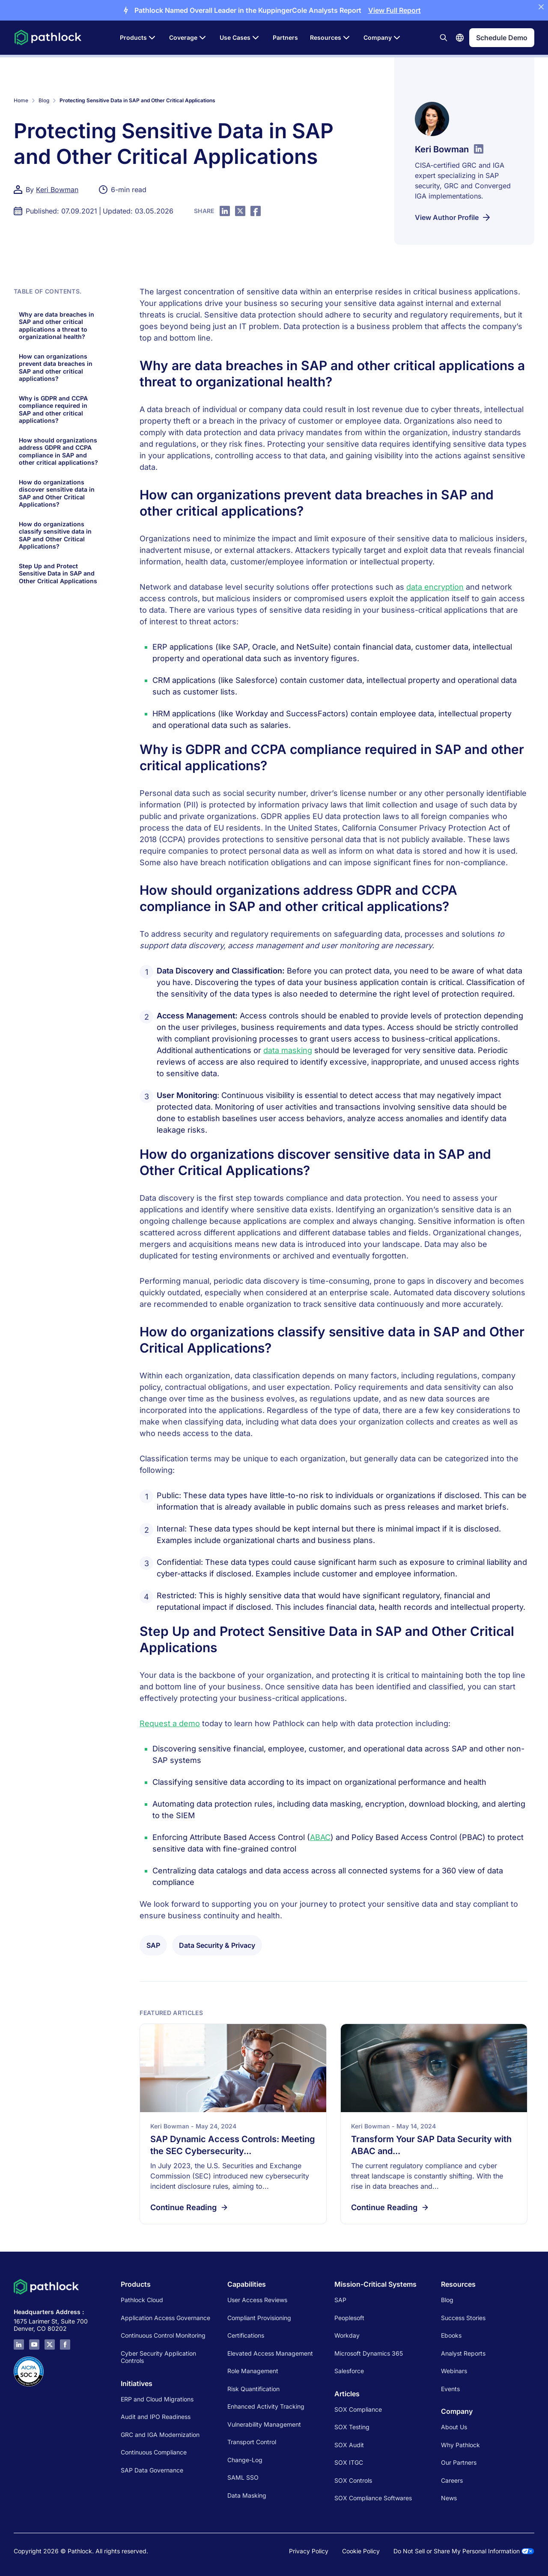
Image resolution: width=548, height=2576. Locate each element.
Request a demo (170, 1723)
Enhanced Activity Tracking (265, 2406)
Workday (347, 2335)
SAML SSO (243, 2477)
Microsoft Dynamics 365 (368, 2353)
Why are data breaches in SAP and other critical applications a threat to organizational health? (56, 326)
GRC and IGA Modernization (160, 2434)
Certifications (245, 2335)
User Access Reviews (257, 2299)
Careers (452, 2480)
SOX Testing (351, 2427)
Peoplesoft (349, 2317)
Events (450, 2388)
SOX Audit (349, 2444)
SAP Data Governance (152, 2470)
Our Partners (459, 2462)
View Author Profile (453, 217)
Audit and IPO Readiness (156, 2416)
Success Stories (463, 2317)
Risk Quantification (253, 2388)
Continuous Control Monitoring (163, 2335)
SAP (340, 2299)
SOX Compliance (358, 2409)
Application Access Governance (165, 2317)
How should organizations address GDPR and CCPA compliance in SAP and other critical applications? (58, 451)
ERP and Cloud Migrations (158, 2399)
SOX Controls (353, 2480)
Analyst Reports (463, 2353)
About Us (454, 2427)
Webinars (454, 2370)
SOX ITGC (348, 2462)
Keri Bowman (57, 189)
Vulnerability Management (264, 2424)
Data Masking (246, 2495)
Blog (44, 100)
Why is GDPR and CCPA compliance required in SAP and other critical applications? (53, 409)
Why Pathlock (460, 2444)
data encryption (435, 586)
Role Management (252, 2370)
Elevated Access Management (270, 2353)
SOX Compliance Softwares (373, 2498)
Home (21, 100)
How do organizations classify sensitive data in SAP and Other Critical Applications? (55, 535)
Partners (285, 37)
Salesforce (349, 2370)
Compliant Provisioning (259, 2317)
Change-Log (244, 2459)
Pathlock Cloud (142, 2299)
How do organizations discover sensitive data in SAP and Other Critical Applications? (57, 493)
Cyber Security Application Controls (158, 2357)
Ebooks (451, 2335)
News (449, 2498)
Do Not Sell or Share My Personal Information (463, 2551)
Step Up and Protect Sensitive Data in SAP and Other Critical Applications (58, 573)
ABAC (320, 1837)
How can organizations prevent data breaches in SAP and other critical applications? (55, 368)
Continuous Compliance (154, 2452)
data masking (287, 1050)
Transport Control (251, 2441)
